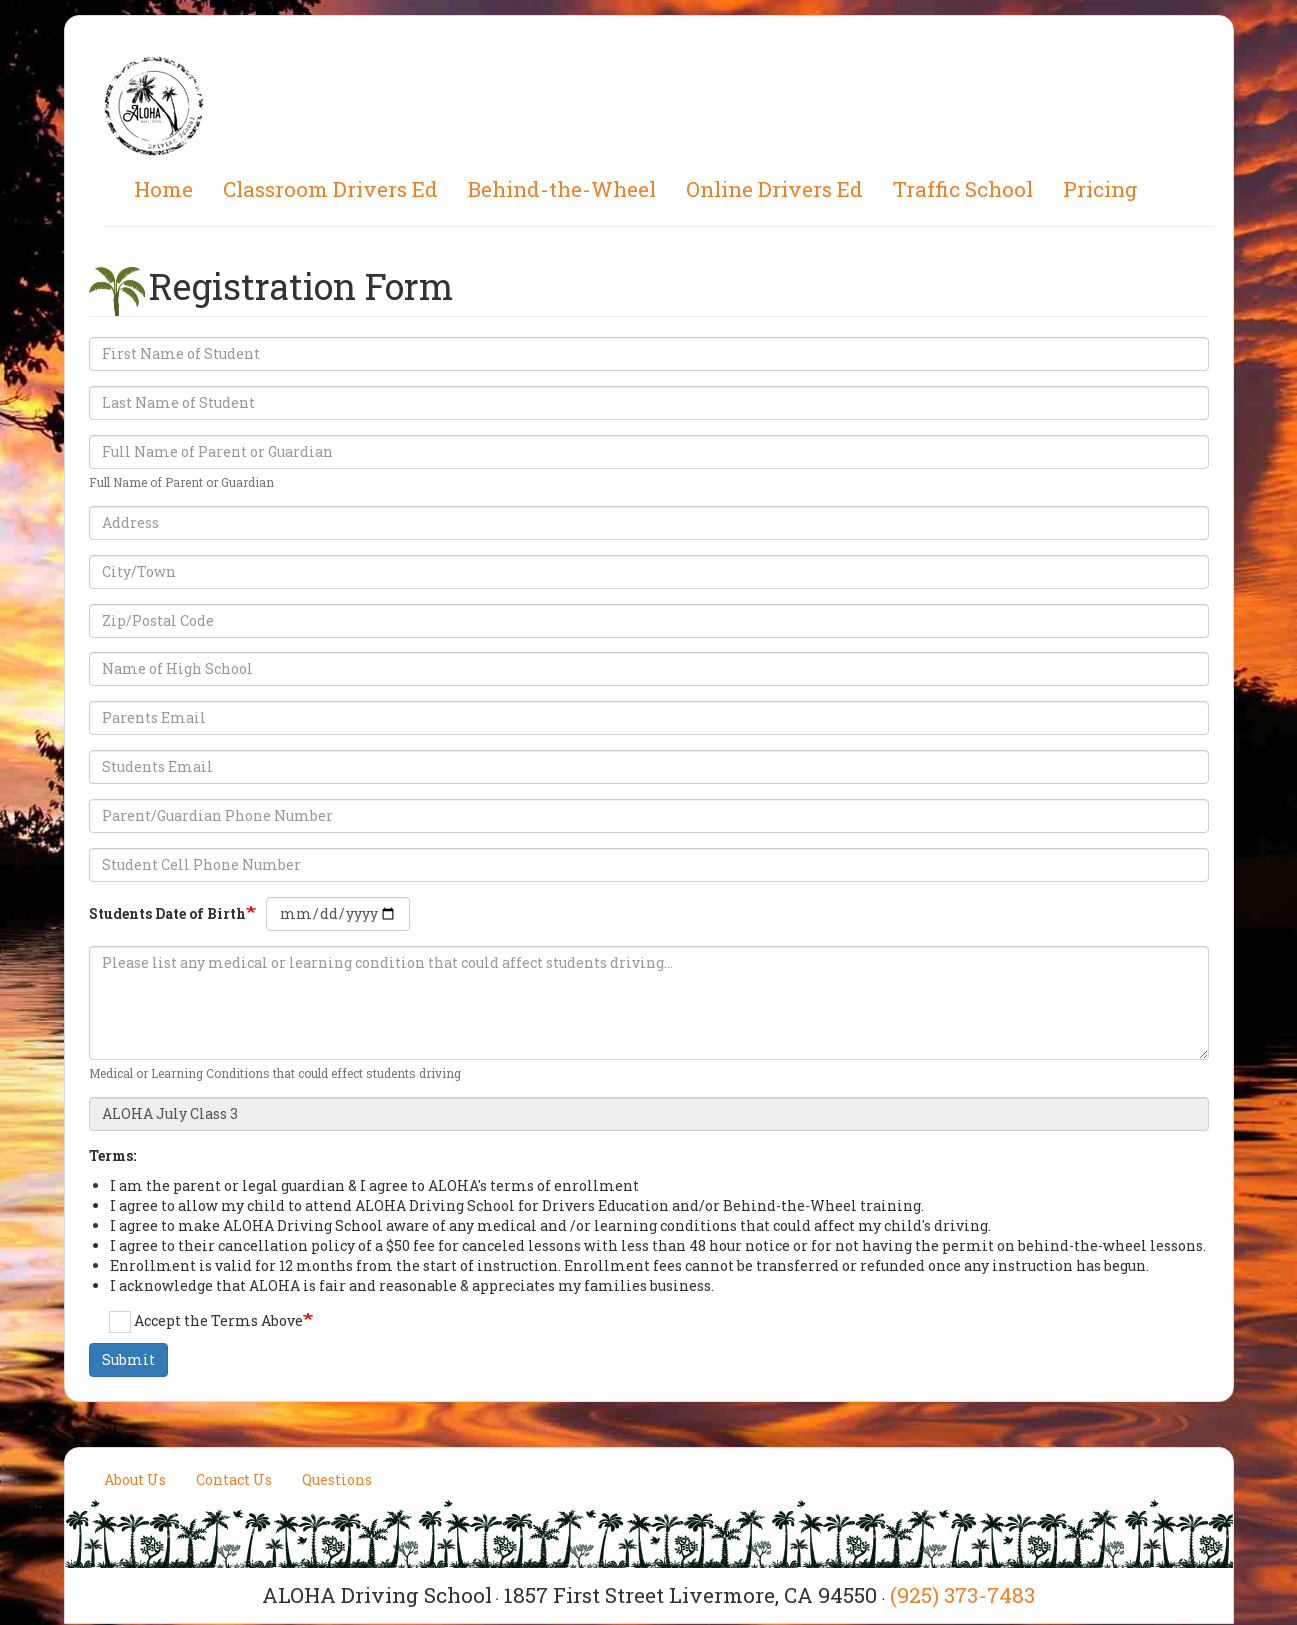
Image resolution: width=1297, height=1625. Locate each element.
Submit (128, 1359)
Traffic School (963, 189)
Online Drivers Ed (774, 189)
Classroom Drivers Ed (330, 189)
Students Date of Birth (167, 913)
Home (163, 189)
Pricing (1100, 189)
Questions (337, 1479)
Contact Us (234, 1479)
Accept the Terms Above (206, 1322)
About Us (135, 1479)
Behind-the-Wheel (562, 189)
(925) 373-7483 (962, 1595)
